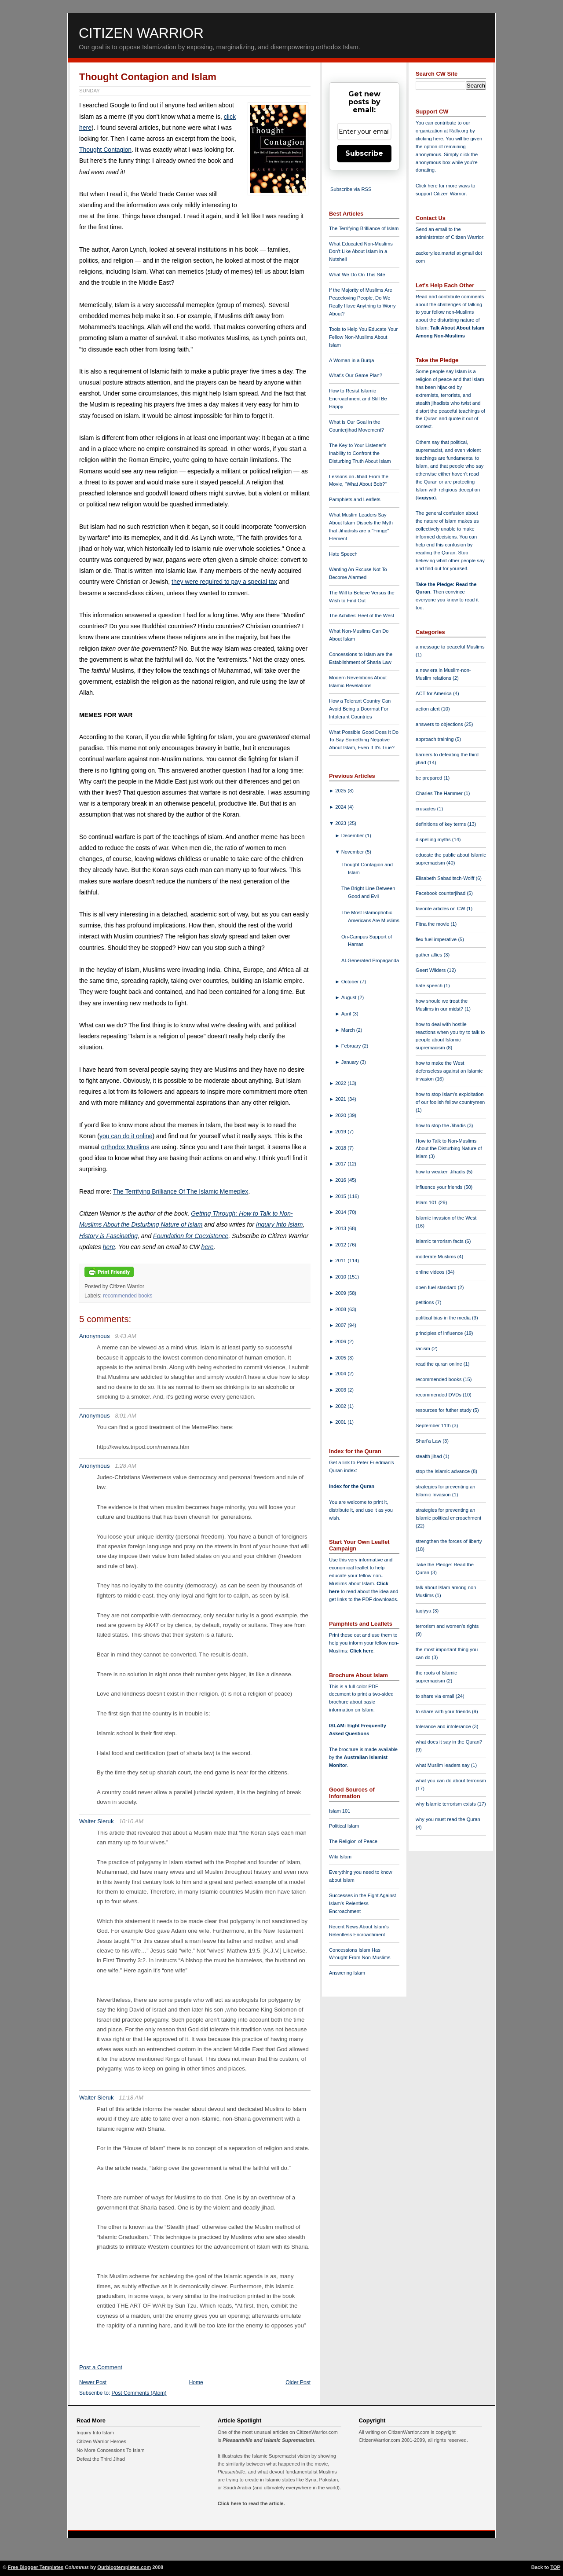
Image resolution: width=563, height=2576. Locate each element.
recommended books (127, 1296)
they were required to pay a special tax (224, 581)
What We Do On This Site (357, 274)
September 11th (434, 1425)
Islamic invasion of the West (446, 1217)
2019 (341, 1131)
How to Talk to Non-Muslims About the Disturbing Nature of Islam (449, 1148)
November (353, 851)
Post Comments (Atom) (139, 2393)
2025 (341, 790)
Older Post (298, 2382)
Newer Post (92, 2382)
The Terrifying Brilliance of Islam (363, 228)
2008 (341, 1309)
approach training (435, 739)
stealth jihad (429, 1456)
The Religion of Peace (353, 1841)
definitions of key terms (442, 824)
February (351, 1045)
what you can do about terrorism (451, 1780)
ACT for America (434, 693)
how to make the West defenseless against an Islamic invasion (449, 1070)
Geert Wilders (431, 970)
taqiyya (426, 497)
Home (196, 2382)
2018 (341, 1148)
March (348, 1030)
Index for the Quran (351, 1486)
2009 (341, 1293)
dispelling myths (434, 839)
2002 (341, 1406)
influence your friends (440, 1187)
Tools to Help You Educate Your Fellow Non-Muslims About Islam (363, 337)
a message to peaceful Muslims (450, 646)
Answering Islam (347, 1972)
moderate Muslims (436, 1256)
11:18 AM (131, 2097)
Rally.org (459, 130)
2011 (341, 1260)
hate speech (430, 985)
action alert (428, 708)
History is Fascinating (108, 1235)
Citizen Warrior (141, 33)
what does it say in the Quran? (449, 1741)
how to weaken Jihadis (441, 1171)
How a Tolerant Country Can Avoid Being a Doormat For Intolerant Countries (360, 708)
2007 (341, 1325)
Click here (361, 1650)
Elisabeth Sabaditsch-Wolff (445, 878)
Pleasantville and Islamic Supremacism (268, 2440)
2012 (341, 1244)
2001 (341, 1422)
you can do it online (126, 1136)
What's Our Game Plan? (355, 375)
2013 (341, 1228)
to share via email (436, 1696)
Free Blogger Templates (36, 2567)
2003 (341, 1389)
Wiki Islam (340, 1856)
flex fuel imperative (437, 939)
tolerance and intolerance (444, 1726)
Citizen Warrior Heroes (101, 2441)
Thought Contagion (105, 149)
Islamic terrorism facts (440, 1241)
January (350, 1062)
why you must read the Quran (448, 1819)
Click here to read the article (251, 2503)
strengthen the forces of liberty (449, 1541)
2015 (341, 1196)
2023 (341, 823)
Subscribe (364, 153)
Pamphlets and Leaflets (354, 499)
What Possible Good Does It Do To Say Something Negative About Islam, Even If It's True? (363, 740)
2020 (341, 1115)
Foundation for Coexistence (190, 1235)
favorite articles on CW (441, 908)
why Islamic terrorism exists (446, 1803)
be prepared (429, 777)
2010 (341, 1276)
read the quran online (440, 1364)
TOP (555, 2567)
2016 (341, 1180)
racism (423, 1348)
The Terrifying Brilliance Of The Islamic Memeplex (181, 1191)
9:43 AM (125, 1336)
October (350, 981)
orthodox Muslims (125, 1147)
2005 (341, 1357)
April (347, 1013)
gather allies (429, 954)
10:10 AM (131, 1821)
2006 (341, 1341)
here (109, 1246)
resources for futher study (444, 1410)
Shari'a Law (429, 1441)
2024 (341, 807)
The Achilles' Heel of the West (361, 615)
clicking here (429, 138)
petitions (425, 1302)
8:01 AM (125, 1415)
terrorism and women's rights (447, 1626)
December (353, 835)
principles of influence (440, 1333)
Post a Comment (100, 2367)
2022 (341, 1083)
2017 (341, 1163)
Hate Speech (343, 554)
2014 (341, 1212)
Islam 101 (340, 1811)
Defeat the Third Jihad (101, 2459)
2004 (341, 1373)
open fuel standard (437, 1287)
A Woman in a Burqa (351, 360)
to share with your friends (444, 1711)
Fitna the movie (433, 924)
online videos (431, 1272)
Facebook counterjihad (441, 893)
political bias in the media (444, 1317)
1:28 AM (125, 1465)
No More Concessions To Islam (111, 2450)
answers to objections (440, 724)
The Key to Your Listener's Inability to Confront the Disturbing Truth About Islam (360, 453)
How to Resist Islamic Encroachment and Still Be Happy (358, 398)
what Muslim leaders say (443, 1765)
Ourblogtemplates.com (124, 2567)
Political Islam (344, 1825)
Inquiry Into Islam (279, 1224)
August (349, 997)
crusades (426, 808)
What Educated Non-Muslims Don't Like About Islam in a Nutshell (361, 251)
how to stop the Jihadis (441, 1125)
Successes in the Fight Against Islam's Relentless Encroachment (362, 1903)
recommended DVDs (439, 1394)
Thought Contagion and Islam (147, 76)
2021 (341, 1099)
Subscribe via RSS (350, 189)
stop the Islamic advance (443, 1471)
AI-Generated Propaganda (370, 960)
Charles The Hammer (440, 793)
